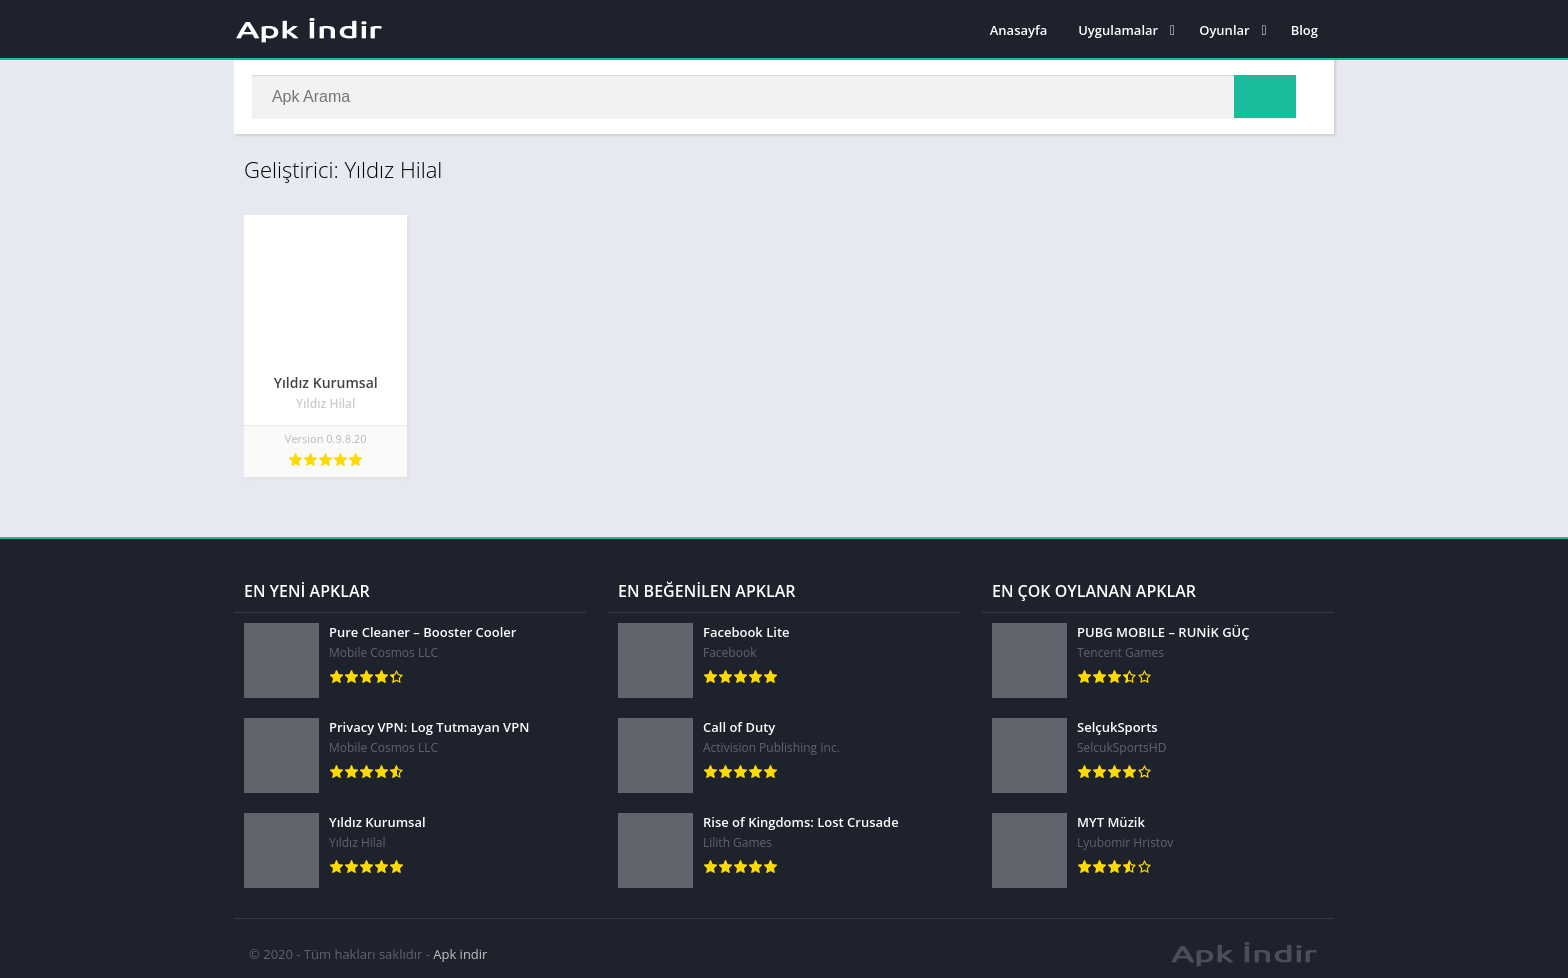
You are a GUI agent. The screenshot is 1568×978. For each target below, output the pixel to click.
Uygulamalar (1118, 30)
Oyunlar (1224, 30)
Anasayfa (1018, 30)
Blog (1304, 30)
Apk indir (460, 943)
